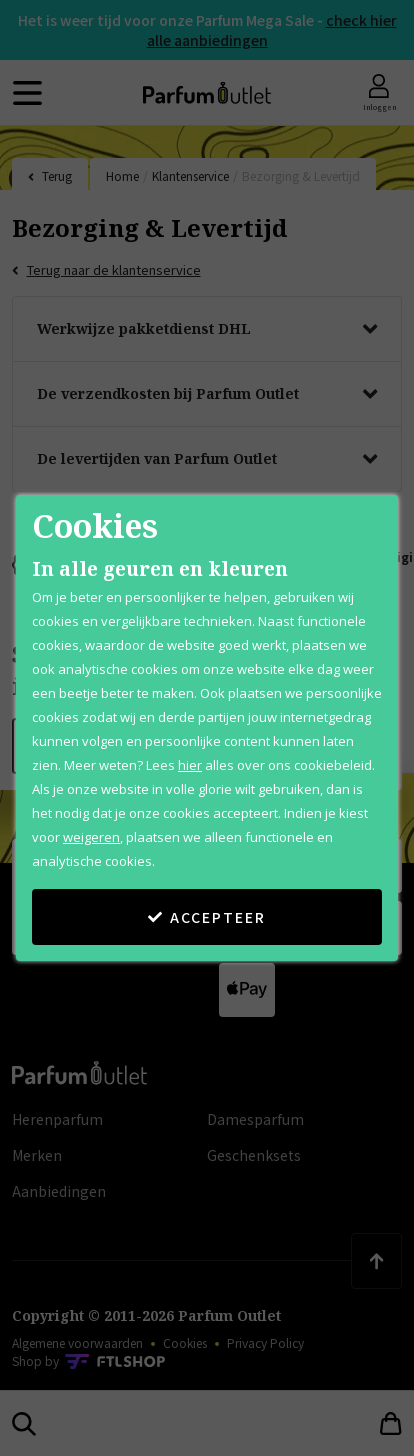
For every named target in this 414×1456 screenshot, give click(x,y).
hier (190, 765)
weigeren (91, 837)
